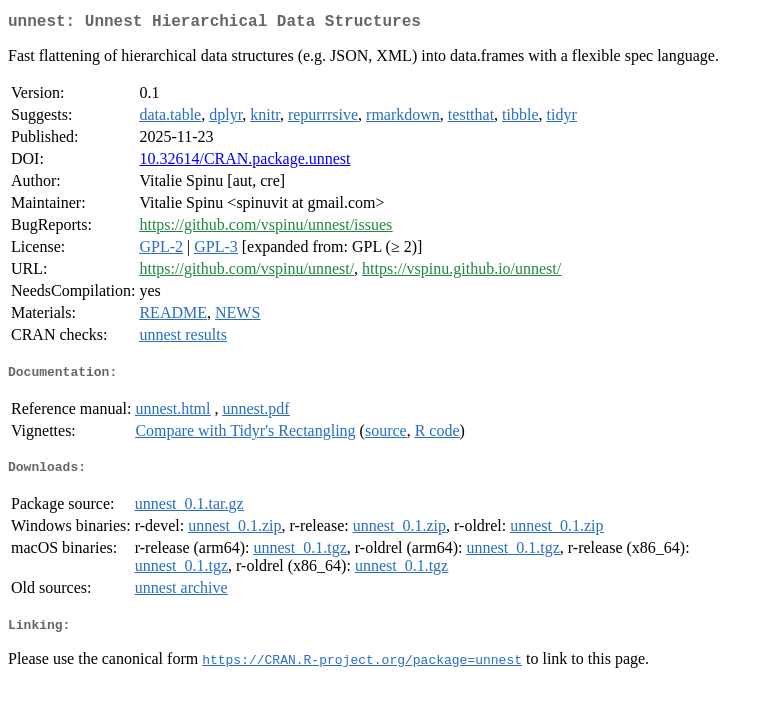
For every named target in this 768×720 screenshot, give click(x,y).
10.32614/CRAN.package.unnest (244, 162)
